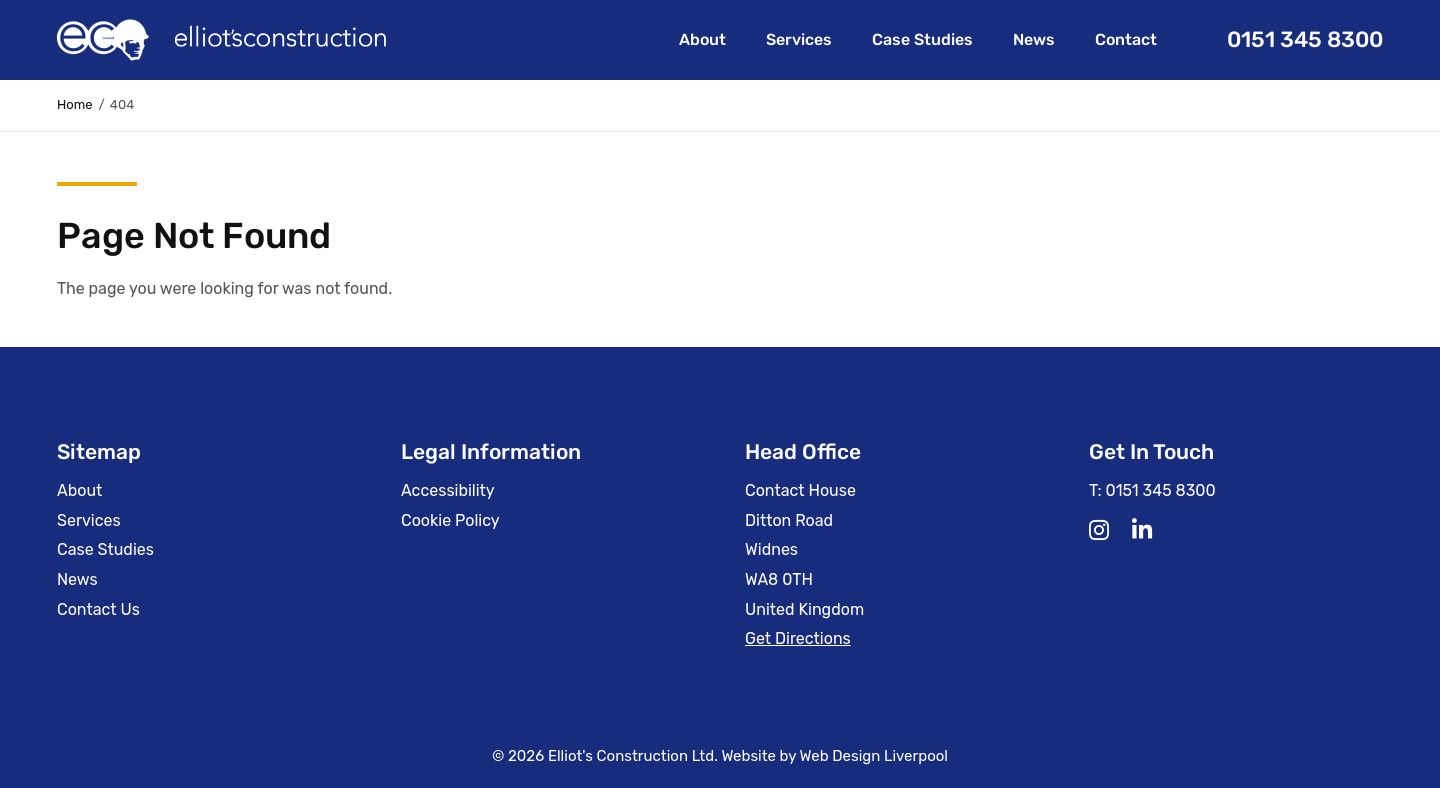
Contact (1126, 39)
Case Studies (922, 39)
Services (799, 39)
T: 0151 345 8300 (1152, 490)
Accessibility (448, 490)
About (702, 39)
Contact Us (98, 609)
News (1034, 39)
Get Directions (798, 638)
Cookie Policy (450, 520)
